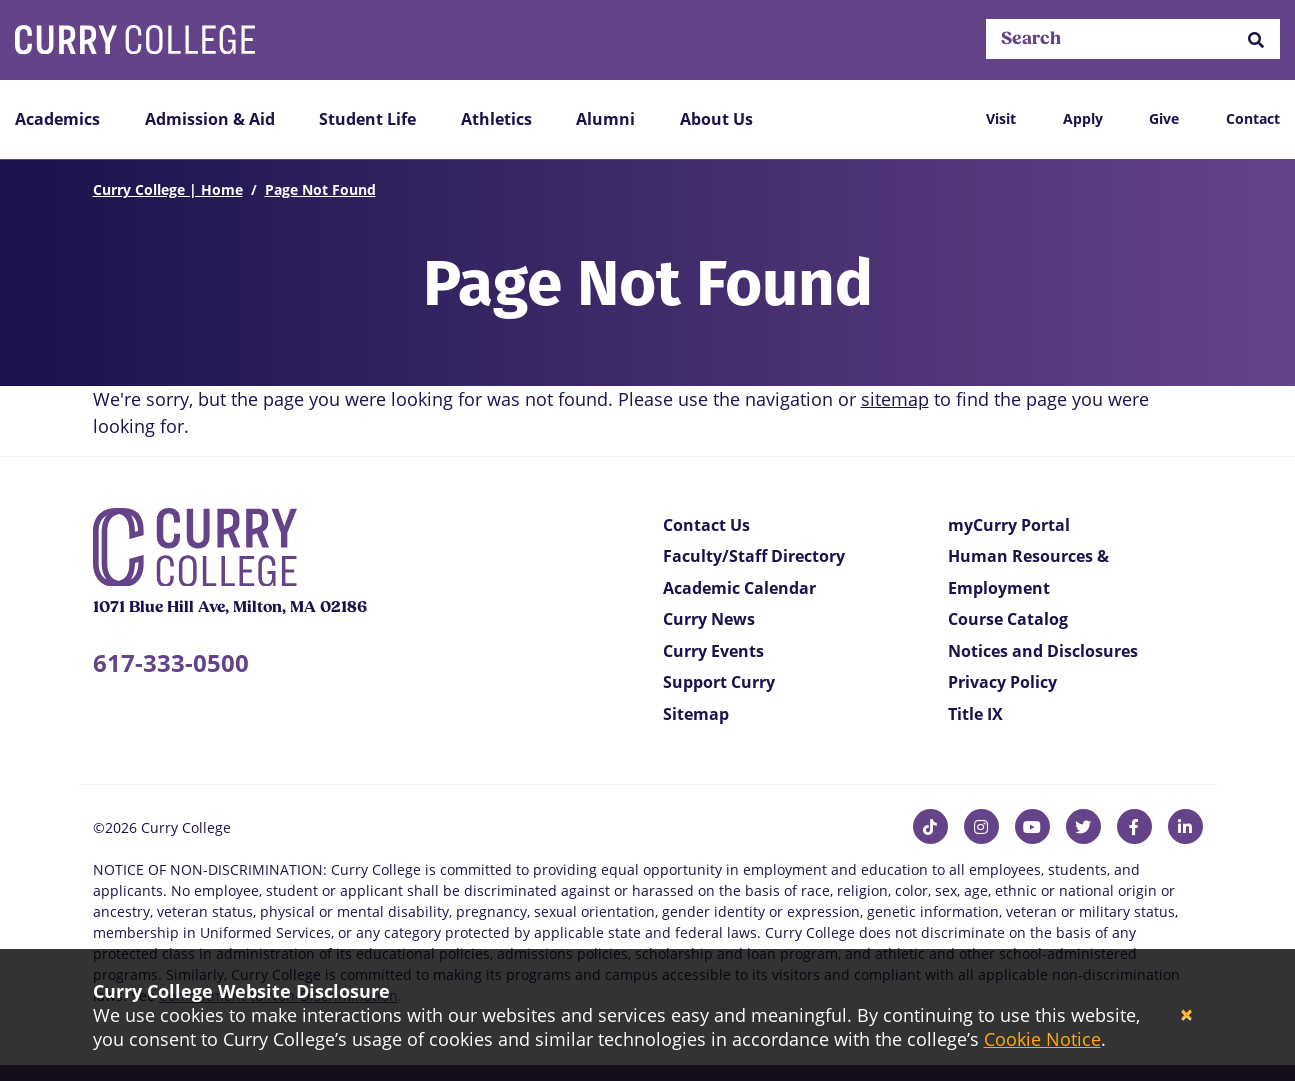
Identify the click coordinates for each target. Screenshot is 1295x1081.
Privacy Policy (1002, 682)
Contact (1253, 118)
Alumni (605, 119)
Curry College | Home (168, 189)
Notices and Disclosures (1043, 651)
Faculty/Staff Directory (754, 556)
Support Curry (719, 682)
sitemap (895, 399)
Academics (57, 119)
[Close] (1186, 1015)
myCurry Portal (1009, 525)
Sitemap (696, 714)
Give (1164, 118)
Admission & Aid (210, 119)
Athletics (496, 119)
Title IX (975, 714)
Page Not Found (320, 189)
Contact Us (706, 525)
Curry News (709, 619)
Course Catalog (1008, 619)
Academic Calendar (739, 588)
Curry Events (713, 651)
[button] (1256, 39)
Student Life (367, 119)
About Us (716, 119)
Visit (1001, 118)
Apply (1083, 118)
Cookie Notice (1042, 1039)
